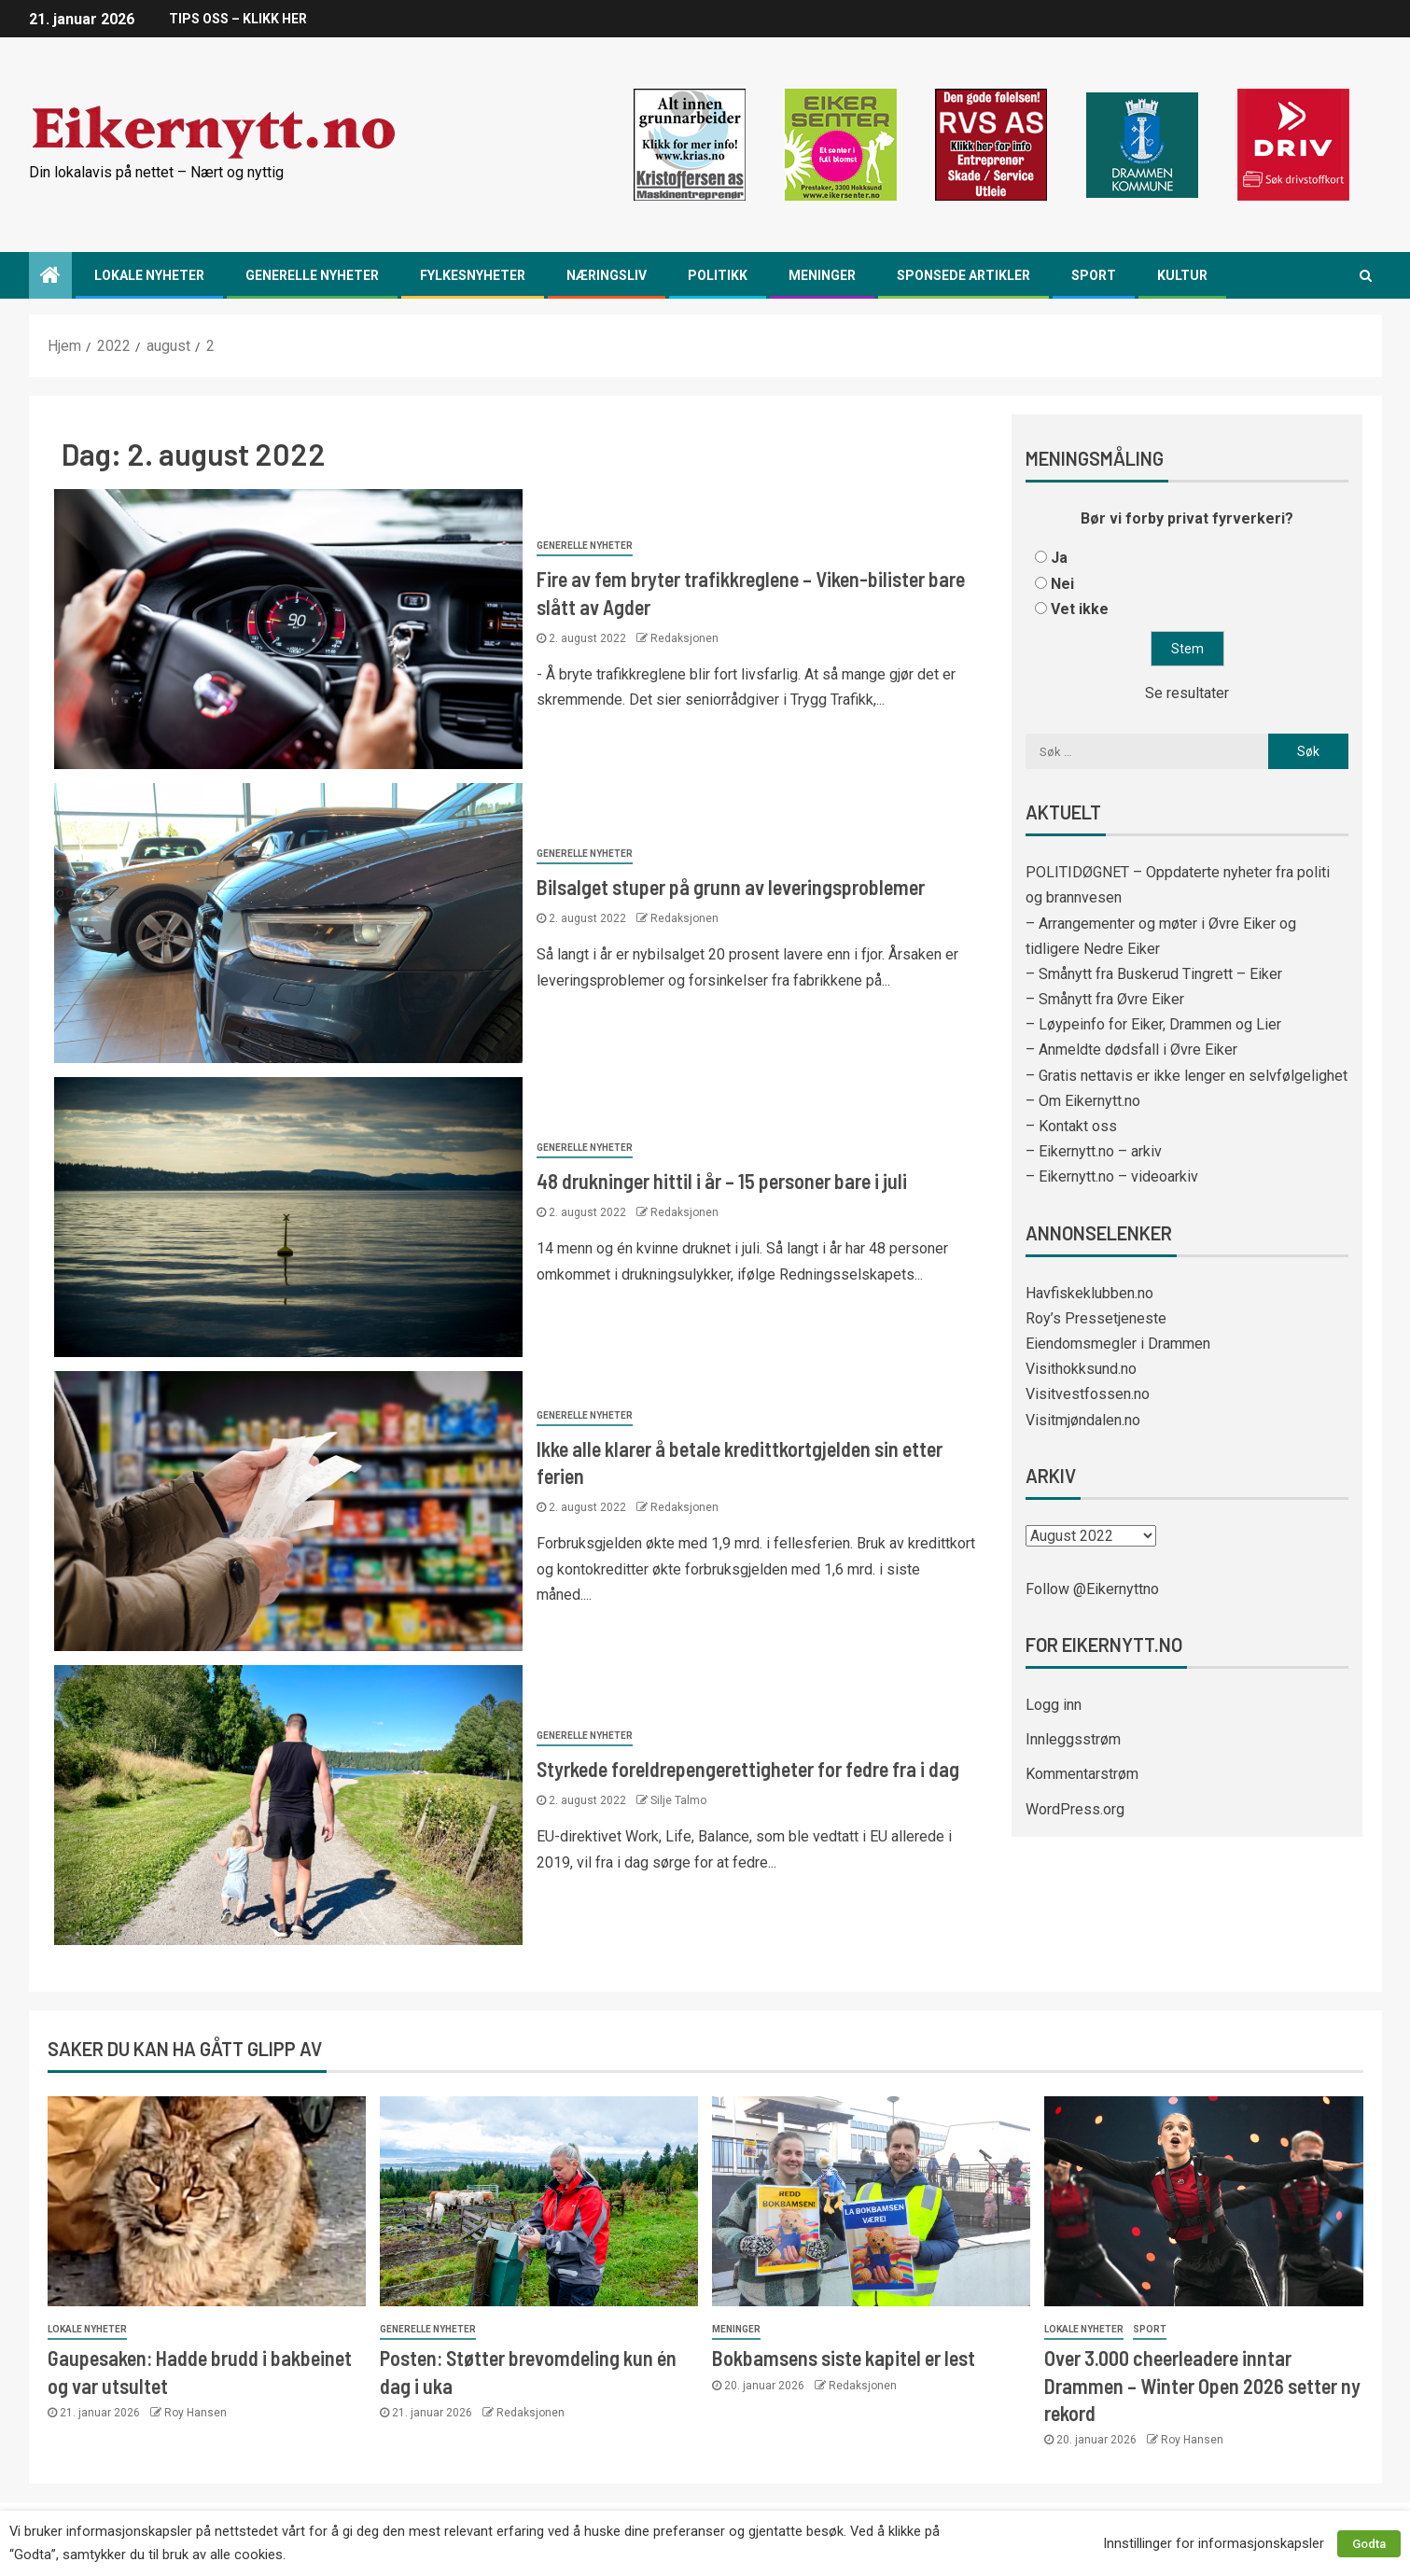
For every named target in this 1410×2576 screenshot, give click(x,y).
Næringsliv (606, 275)
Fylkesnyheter (472, 275)
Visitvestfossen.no (1088, 1394)
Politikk (717, 275)
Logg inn (1054, 1705)
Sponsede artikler (963, 275)
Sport (1093, 275)
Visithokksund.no (1081, 1369)
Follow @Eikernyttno (1092, 1589)
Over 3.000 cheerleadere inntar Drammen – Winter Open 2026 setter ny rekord (1202, 2385)
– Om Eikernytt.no (1083, 1101)
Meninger (822, 275)
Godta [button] (1369, 2544)
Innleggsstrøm (1073, 1739)
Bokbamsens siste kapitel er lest (843, 2357)
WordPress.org (1075, 1809)
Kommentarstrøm (1082, 1774)
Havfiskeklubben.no (1089, 1293)
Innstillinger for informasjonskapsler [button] (1213, 2543)
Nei (1062, 584)
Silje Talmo (678, 1800)
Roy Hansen (195, 2412)
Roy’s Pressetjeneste (1096, 1318)
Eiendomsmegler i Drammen (1118, 1343)
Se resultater (1187, 693)
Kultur (1182, 275)
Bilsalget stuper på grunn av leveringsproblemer (731, 887)
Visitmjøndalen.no (1083, 1420)
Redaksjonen (684, 638)
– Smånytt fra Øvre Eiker (1105, 999)
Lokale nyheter (149, 275)
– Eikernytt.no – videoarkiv (1112, 1176)
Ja (1059, 558)
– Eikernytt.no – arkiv (1094, 1151)
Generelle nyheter (312, 275)
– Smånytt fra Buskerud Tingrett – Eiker (1154, 974)
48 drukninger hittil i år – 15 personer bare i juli (722, 1181)
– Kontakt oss (1071, 1126)
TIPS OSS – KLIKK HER (238, 18)
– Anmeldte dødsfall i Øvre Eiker (1131, 1049)
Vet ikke (1080, 609)
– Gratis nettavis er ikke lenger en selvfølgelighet (1186, 1076)
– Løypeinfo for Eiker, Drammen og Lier (1153, 1024)
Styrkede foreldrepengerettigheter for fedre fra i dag (748, 1769)
